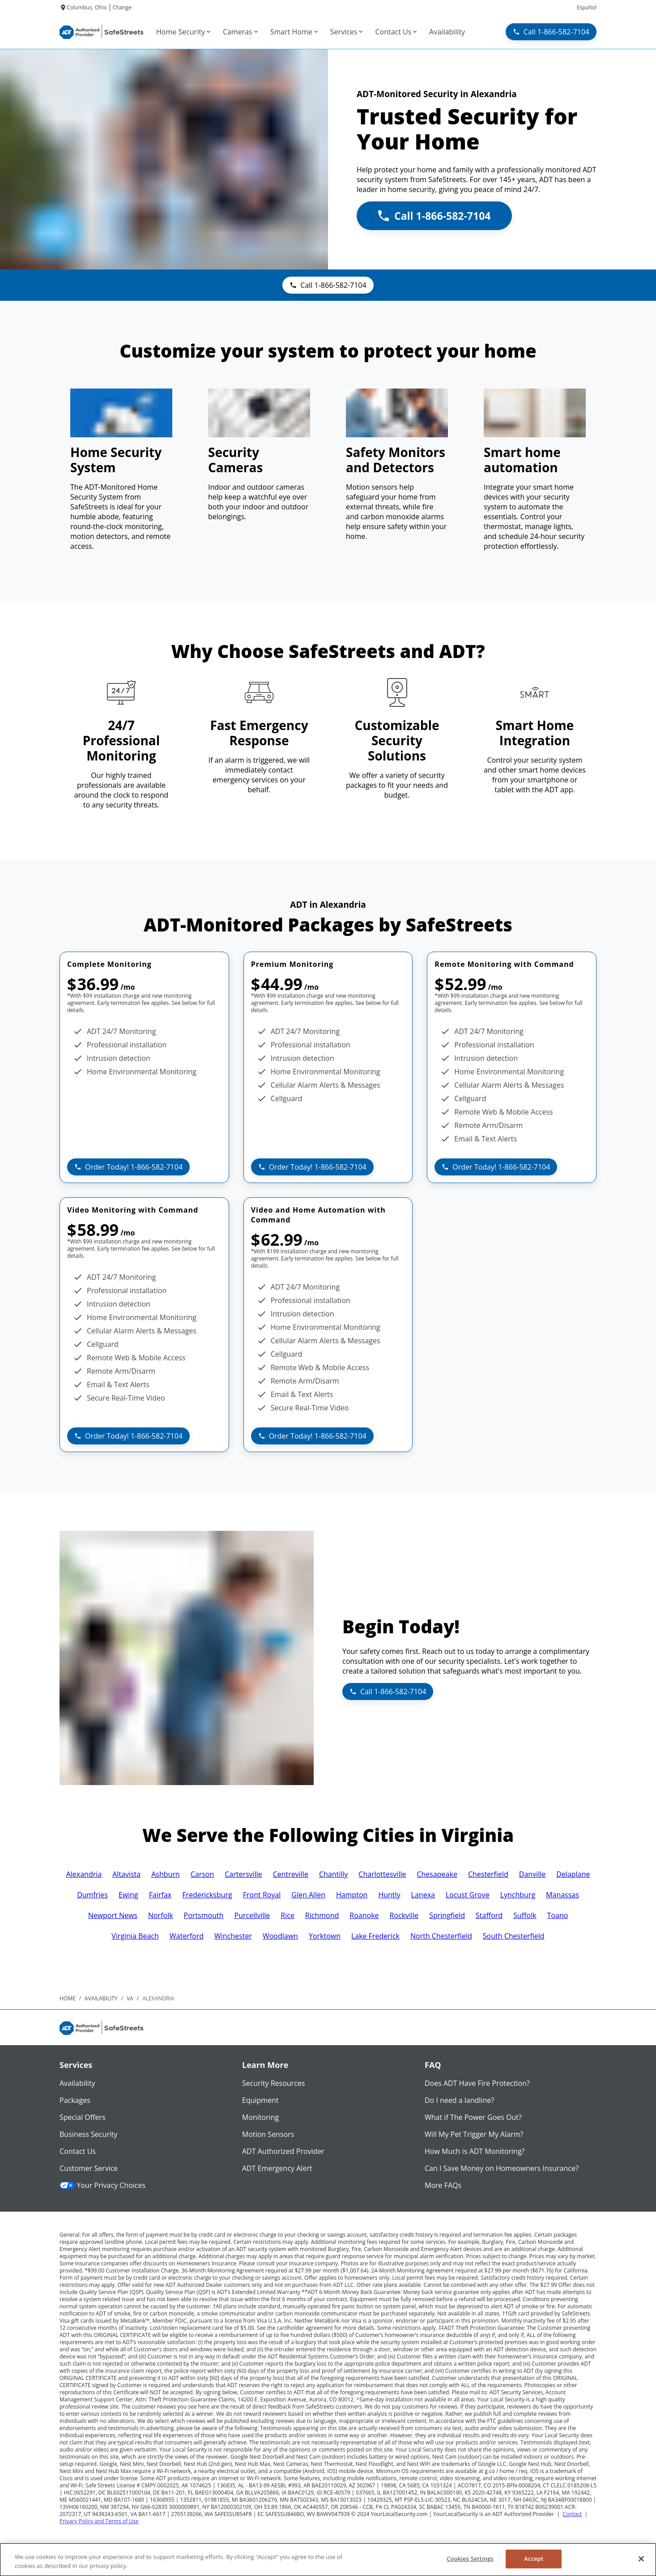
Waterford (187, 1936)
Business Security (89, 2134)
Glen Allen (308, 1895)
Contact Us (78, 2151)
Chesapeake (437, 1874)
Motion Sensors (268, 2134)
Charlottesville (382, 1874)
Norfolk (160, 1915)
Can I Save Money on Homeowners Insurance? (502, 2168)
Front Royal (262, 1895)
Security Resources (273, 2083)
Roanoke (364, 1915)
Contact (572, 2514)
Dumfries (92, 1895)
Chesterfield (488, 1874)
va (130, 1998)
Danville (532, 1874)
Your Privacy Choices (102, 2185)
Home (68, 1998)
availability (101, 1998)
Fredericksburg (207, 1895)
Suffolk (524, 1915)
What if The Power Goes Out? (473, 2117)
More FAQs (443, 2185)
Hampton (351, 1895)
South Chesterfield (514, 1936)
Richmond (322, 1915)
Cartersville (243, 1874)
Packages (75, 2100)
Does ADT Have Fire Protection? (477, 2083)
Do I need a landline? (459, 2100)
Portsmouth (204, 1915)
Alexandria (84, 1874)
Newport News (112, 1915)
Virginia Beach (134, 1936)
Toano (557, 1915)
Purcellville (252, 1915)
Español (586, 7)
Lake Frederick (375, 1936)
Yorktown (325, 1936)
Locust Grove (468, 1895)
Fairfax (160, 1895)
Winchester (233, 1936)
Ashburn (165, 1874)
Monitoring (260, 2117)
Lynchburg (517, 1895)
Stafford (489, 1915)
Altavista (126, 1874)
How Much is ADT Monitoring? (475, 2151)
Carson (202, 1874)
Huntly (389, 1895)
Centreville (290, 1874)
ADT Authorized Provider (283, 2151)
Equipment (260, 2100)
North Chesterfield (441, 1936)
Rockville (404, 1915)
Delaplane (573, 1874)
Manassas (562, 1895)
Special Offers (83, 2117)
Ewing (128, 1895)
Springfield (447, 1915)
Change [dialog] (122, 7)
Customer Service (89, 2168)
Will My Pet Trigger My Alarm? (474, 2134)
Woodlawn (280, 1936)
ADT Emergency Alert (277, 2168)
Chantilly (333, 1874)
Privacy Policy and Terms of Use (99, 2521)
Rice (287, 1915)
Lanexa (423, 1895)
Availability (77, 2083)
